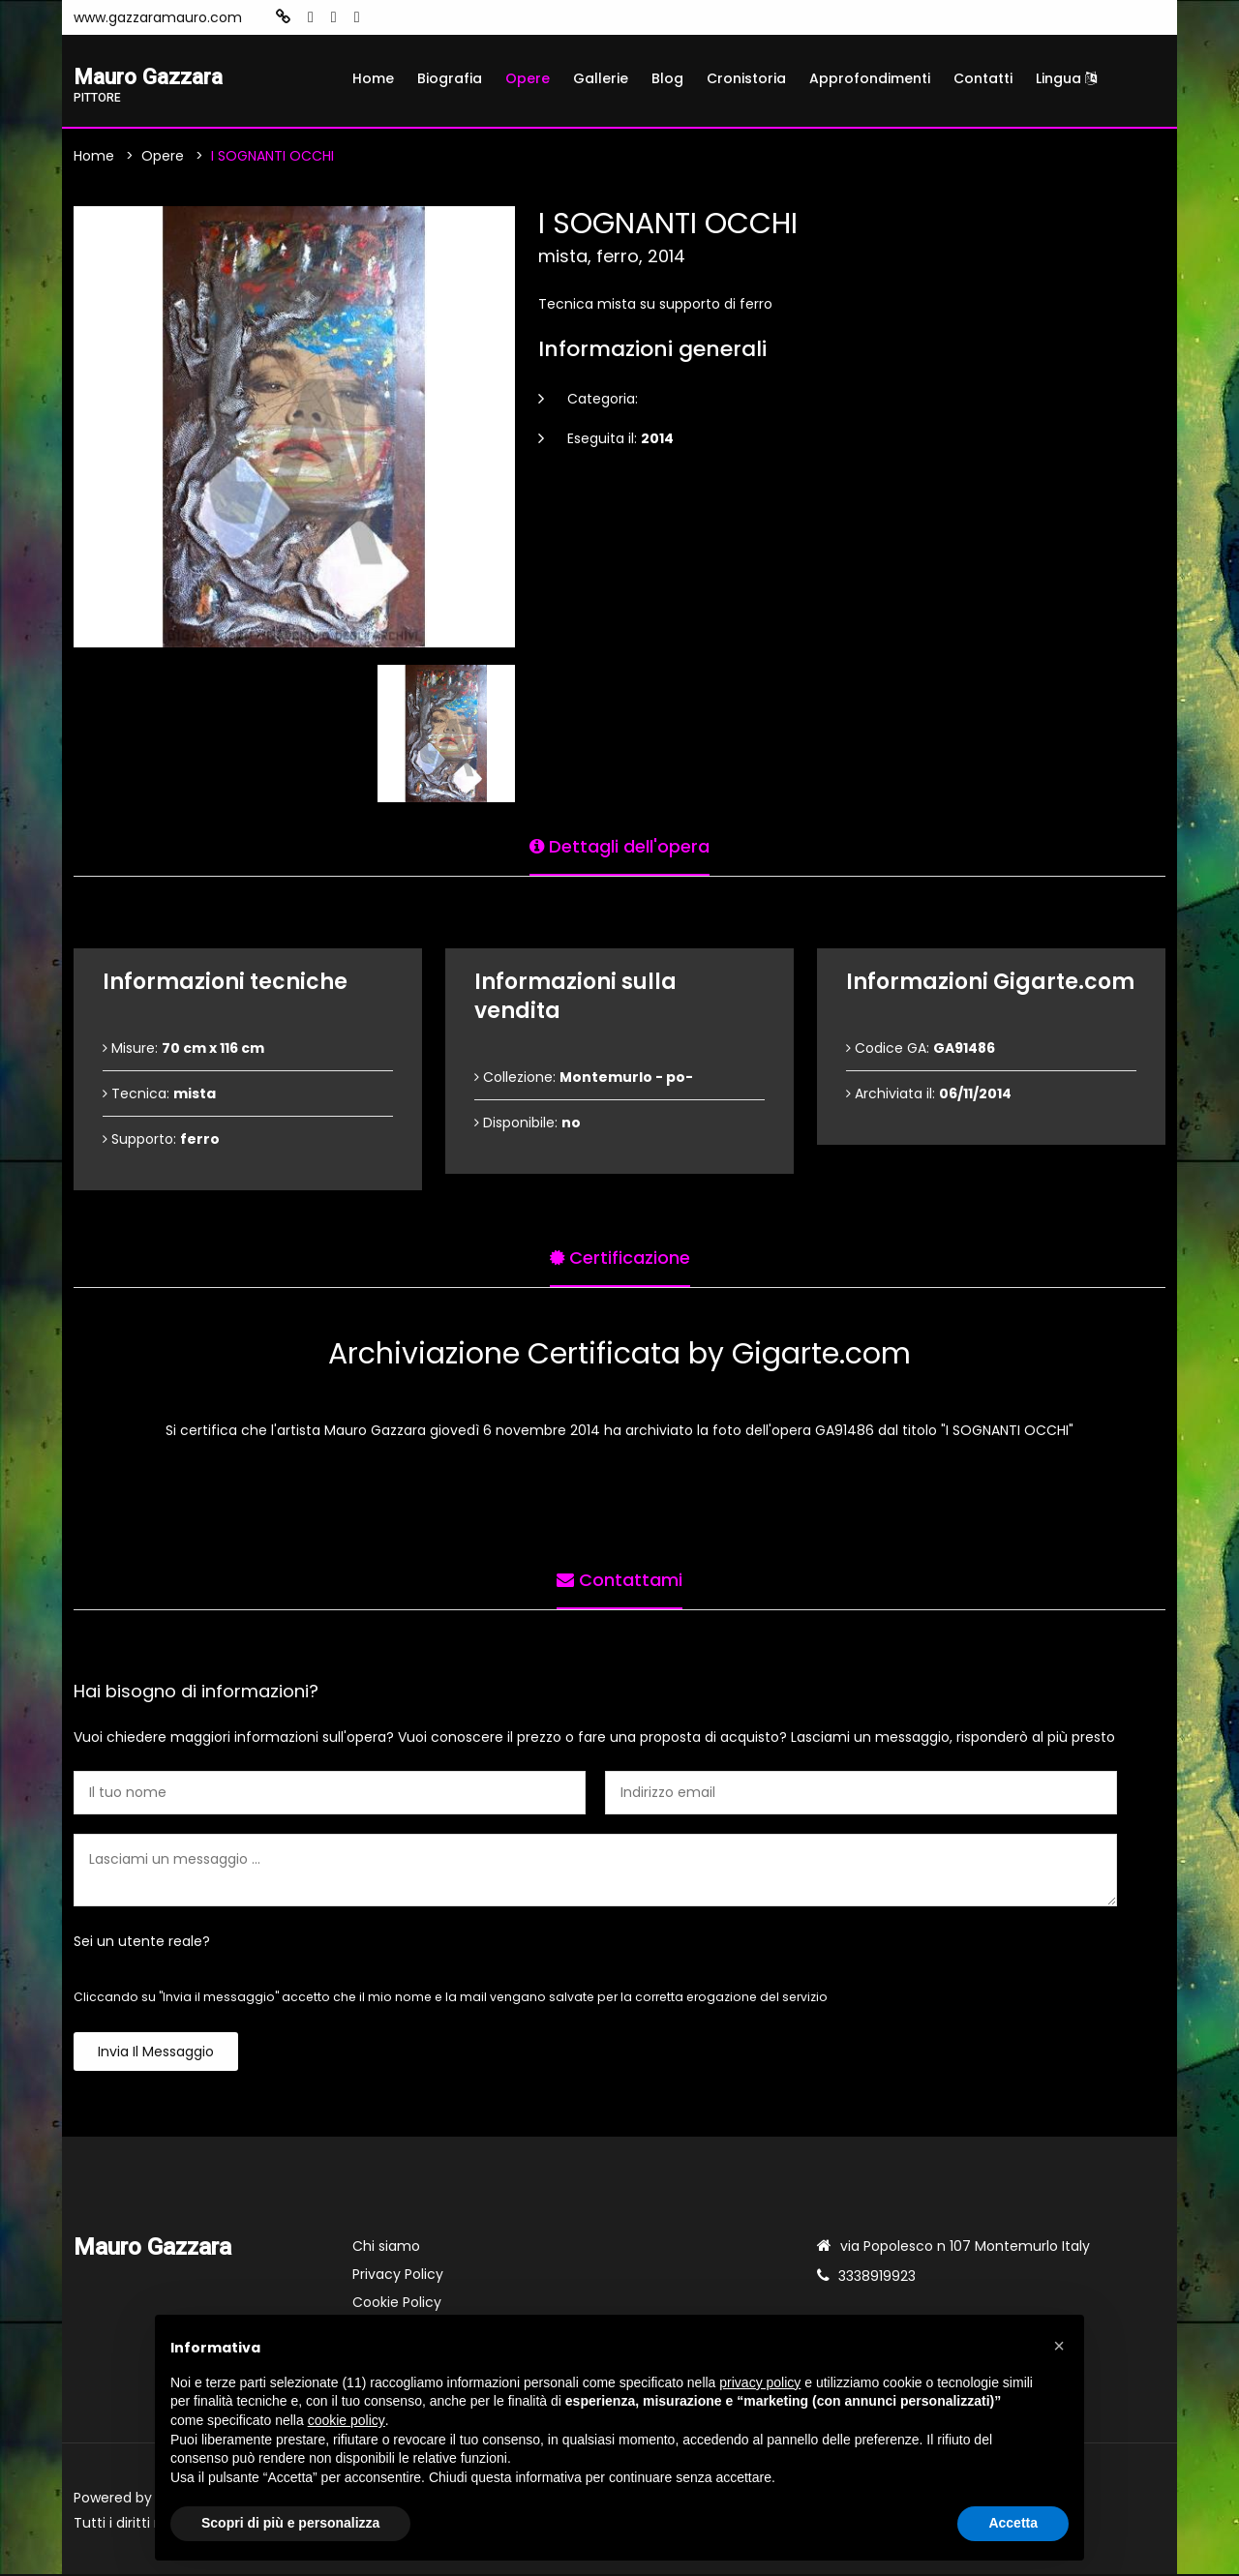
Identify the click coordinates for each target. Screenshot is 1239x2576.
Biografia (449, 78)
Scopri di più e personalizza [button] (290, 2523)
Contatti (982, 78)
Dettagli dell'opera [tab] (619, 845)
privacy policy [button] (760, 2382)
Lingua (1066, 78)
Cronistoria (746, 78)
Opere (527, 78)
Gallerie (600, 78)
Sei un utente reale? (142, 1943)
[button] (1058, 2345)
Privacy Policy (397, 2276)
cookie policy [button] (346, 2420)
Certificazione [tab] (620, 1256)
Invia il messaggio (156, 2053)
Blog (667, 78)
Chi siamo (386, 2248)
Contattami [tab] (619, 1579)
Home (373, 78)
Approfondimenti (869, 78)
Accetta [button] (1013, 2523)
